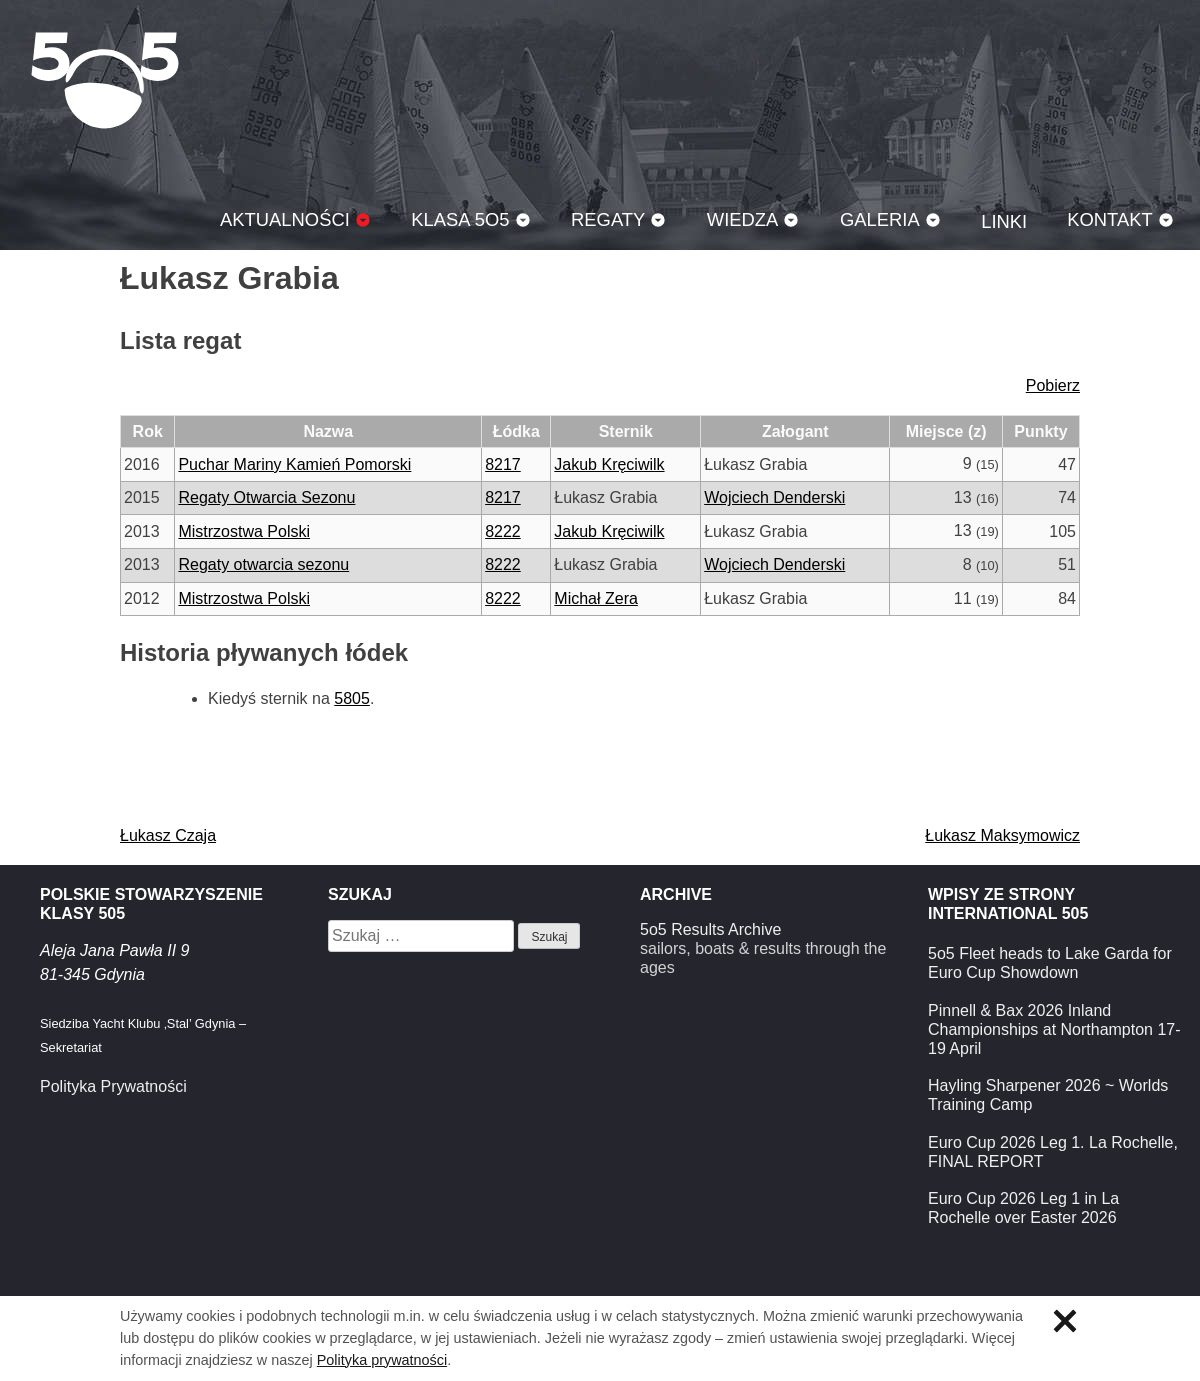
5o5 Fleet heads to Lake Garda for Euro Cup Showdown (1050, 963)
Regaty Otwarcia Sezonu (266, 497)
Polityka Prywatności (113, 1086)
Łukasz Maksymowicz (1002, 835)
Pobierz (1053, 385)
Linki (1004, 221)
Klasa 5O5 (105, 80)
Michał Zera (596, 598)
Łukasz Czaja (168, 835)
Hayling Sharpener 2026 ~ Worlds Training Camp (1048, 1095)
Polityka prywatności (382, 1360)
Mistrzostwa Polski (244, 531)
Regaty (608, 219)
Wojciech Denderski (774, 497)
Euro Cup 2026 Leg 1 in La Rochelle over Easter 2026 (1023, 1208)
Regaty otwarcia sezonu (263, 564)
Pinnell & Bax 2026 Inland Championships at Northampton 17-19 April (1054, 1029)
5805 (352, 698)
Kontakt (1110, 219)
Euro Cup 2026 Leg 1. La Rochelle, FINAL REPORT (1053, 1152)
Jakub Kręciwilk (609, 464)
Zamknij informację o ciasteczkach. (1065, 1321)
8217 (503, 464)
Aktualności (285, 219)
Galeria (880, 219)
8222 (503, 531)
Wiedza (743, 219)
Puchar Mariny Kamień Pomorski (294, 464)
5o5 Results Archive (710, 929)
